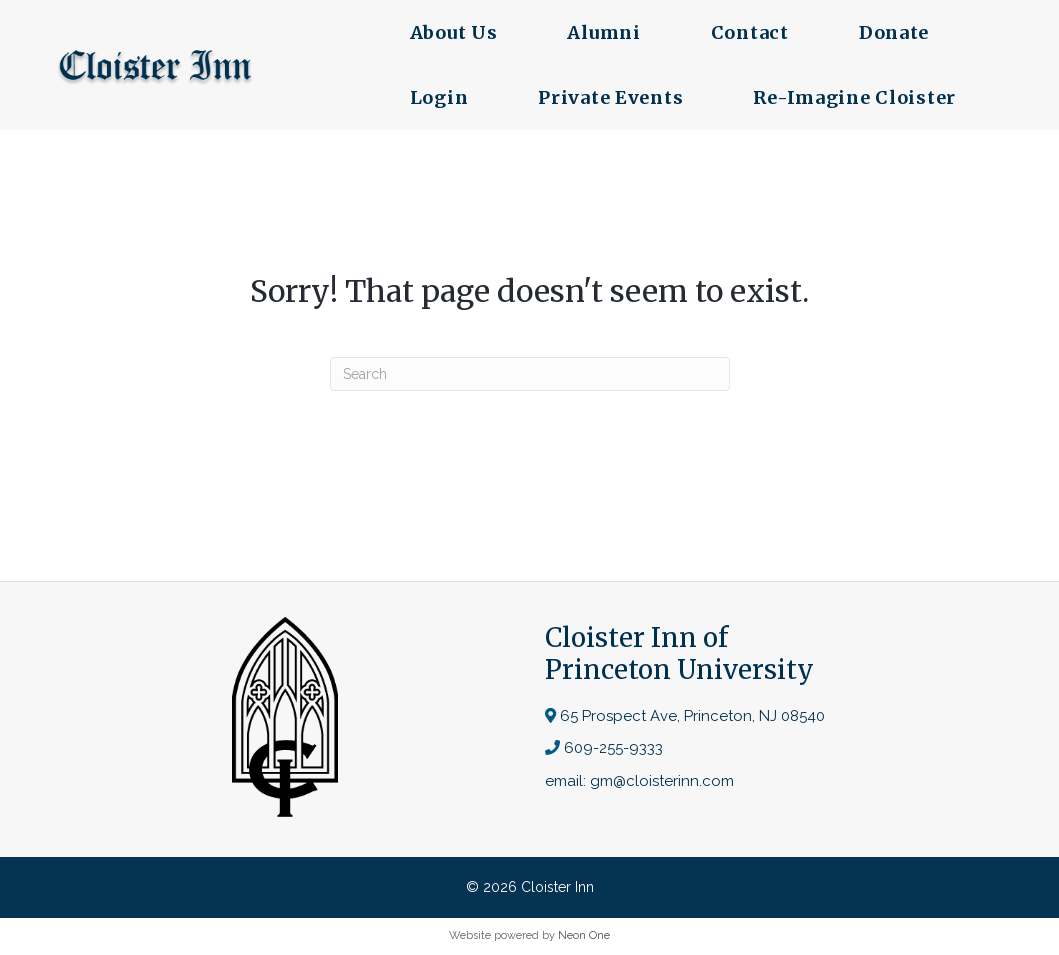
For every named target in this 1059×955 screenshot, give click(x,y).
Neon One (584, 935)
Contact (748, 32)
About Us (452, 32)
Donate (892, 32)
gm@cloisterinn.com (662, 781)
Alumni (602, 32)
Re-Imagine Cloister (853, 97)
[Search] (530, 374)
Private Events (609, 97)
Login (437, 97)
